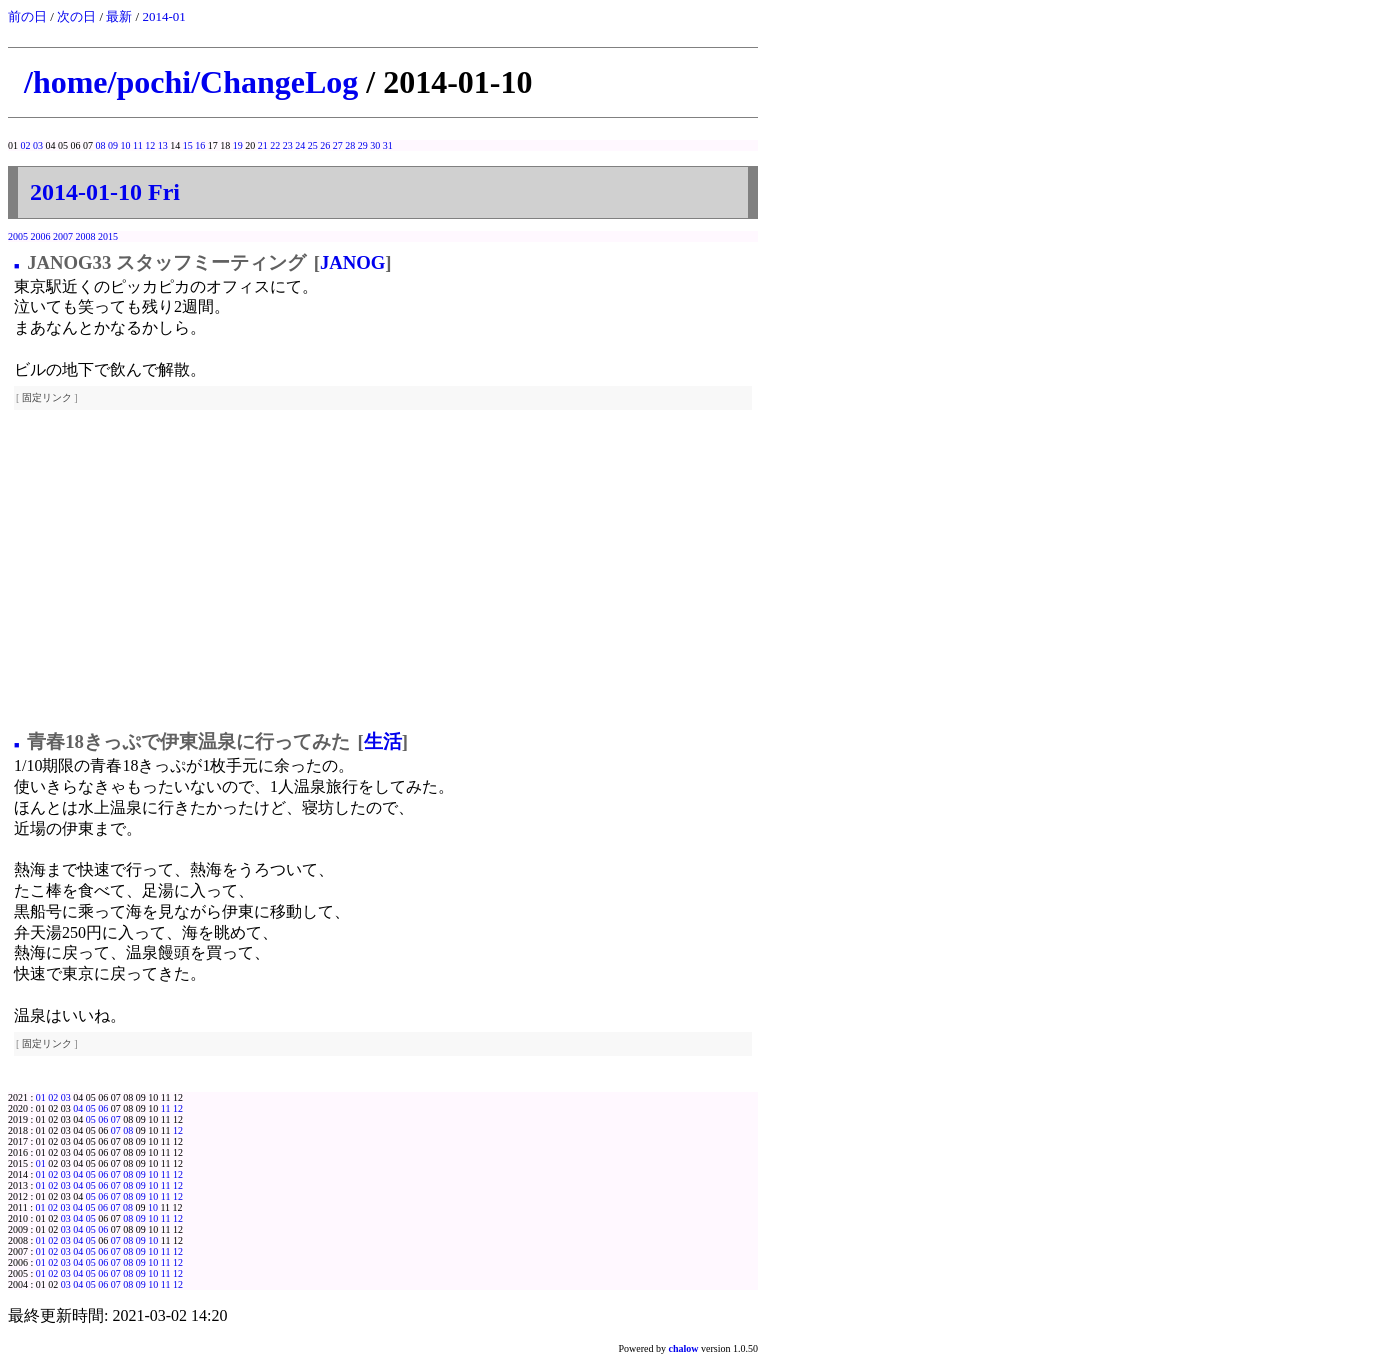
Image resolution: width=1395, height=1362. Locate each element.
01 (41, 1097)
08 (101, 145)
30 (375, 145)
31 (388, 145)
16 (200, 145)
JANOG (352, 262)
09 (113, 145)
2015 (108, 236)
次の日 (76, 16)
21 (263, 145)
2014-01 (163, 16)
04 (78, 1108)
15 (188, 145)
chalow (684, 1348)
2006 (41, 236)
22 (275, 145)
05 (91, 1108)
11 (138, 145)
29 (363, 145)
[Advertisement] (383, 571)
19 (238, 145)
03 (38, 145)
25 (313, 145)
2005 (18, 236)
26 (325, 145)
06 (103, 1108)
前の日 (27, 16)
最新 (119, 16)
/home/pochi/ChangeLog (191, 82)
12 (150, 145)
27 (338, 145)
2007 (63, 236)
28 (350, 145)
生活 (383, 741)
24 (300, 145)
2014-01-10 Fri (105, 192)
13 (163, 145)
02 (26, 145)
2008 (86, 236)
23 (288, 145)
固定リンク (47, 397)
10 (126, 145)
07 (116, 1119)
